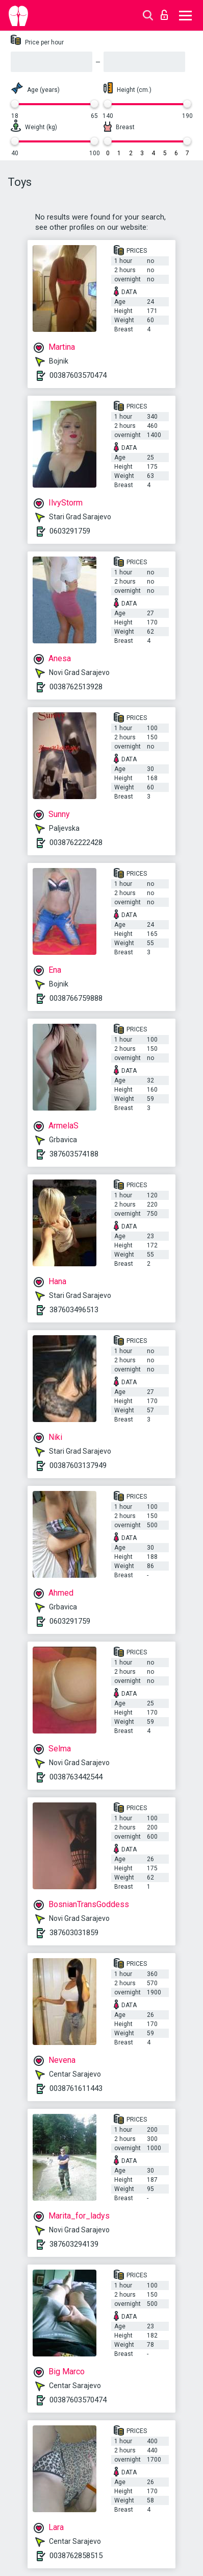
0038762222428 (76, 842)
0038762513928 (76, 686)
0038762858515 (76, 2555)
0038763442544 (76, 1776)
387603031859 (73, 1932)
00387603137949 (78, 1465)
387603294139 (73, 2244)
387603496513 (73, 1309)
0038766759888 (76, 998)
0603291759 (69, 531)
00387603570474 (78, 375)
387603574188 (73, 1154)
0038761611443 (76, 2088)
